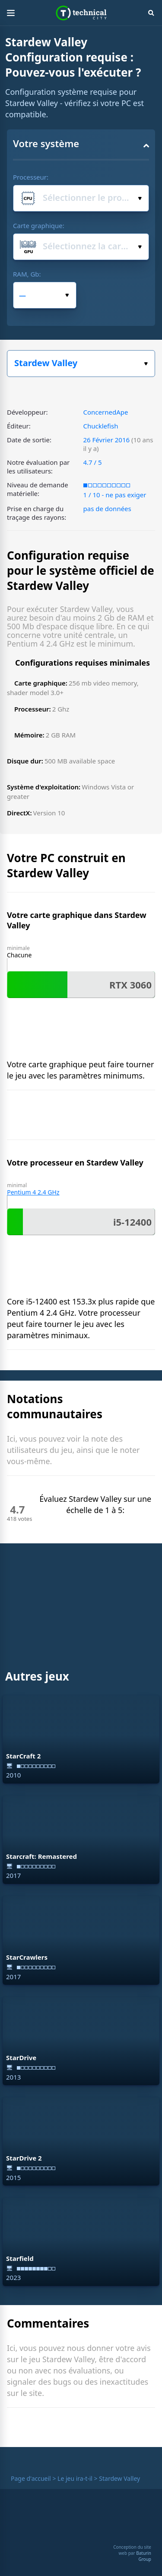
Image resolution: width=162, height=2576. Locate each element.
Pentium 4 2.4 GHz (33, 1192)
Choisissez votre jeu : (146, 363)
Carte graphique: (38, 225)
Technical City (81, 13)
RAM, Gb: (27, 274)
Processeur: (30, 177)
